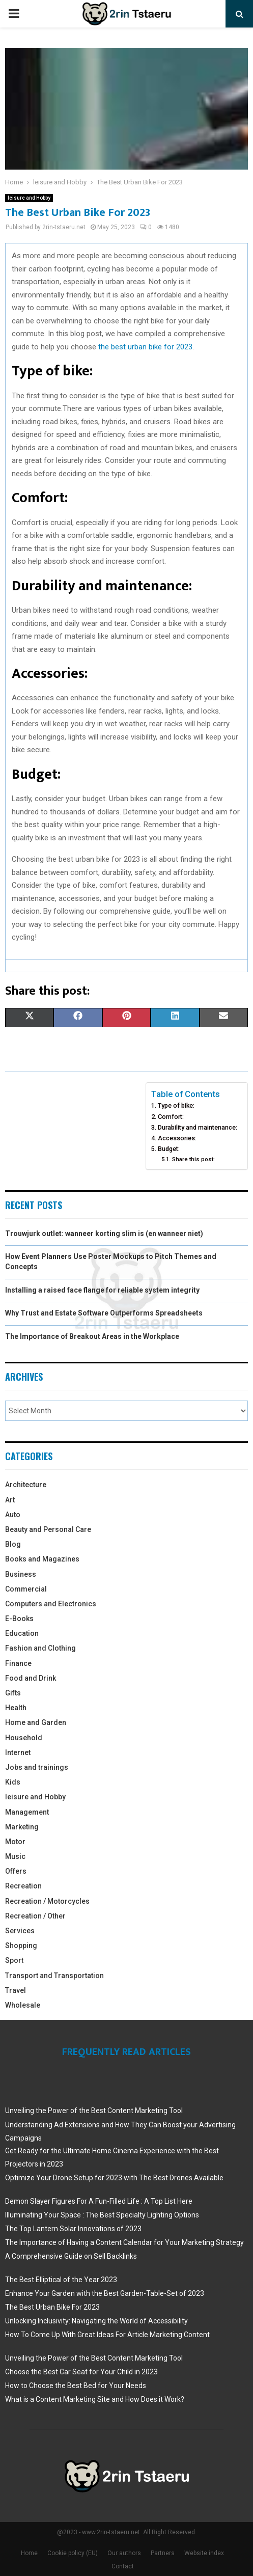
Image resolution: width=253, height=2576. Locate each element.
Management (27, 1812)
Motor (15, 1842)
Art (10, 1500)
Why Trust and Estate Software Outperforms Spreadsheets (104, 1313)
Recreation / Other (35, 1916)
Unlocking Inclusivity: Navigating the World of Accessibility (96, 2321)
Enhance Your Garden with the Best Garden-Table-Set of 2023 (104, 2293)
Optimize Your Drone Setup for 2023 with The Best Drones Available (114, 2178)
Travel (15, 1990)
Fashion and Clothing (40, 1648)
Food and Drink (30, 1678)
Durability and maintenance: (197, 1127)
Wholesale (22, 2005)
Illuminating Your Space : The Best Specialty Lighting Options (102, 2215)
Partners (163, 2553)
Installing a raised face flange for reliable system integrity (102, 1290)
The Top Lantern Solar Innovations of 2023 (73, 2229)
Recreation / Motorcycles (47, 1901)
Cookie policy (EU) (72, 2553)
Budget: (169, 1149)
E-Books (19, 1618)
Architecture (25, 1485)
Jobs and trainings (36, 1767)
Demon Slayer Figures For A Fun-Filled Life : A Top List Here (98, 2201)
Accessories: (177, 1138)
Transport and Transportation (54, 1975)
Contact (122, 2566)
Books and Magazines (42, 1559)
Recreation (23, 1886)
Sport (14, 1960)
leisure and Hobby (29, 198)
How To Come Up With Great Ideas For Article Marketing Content (107, 2335)
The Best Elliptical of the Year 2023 (61, 2280)
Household (23, 1738)
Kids (12, 1782)
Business (20, 1574)
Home (29, 2553)
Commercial (26, 1589)
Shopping (21, 1945)
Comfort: (171, 1116)
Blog (13, 1544)
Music (15, 1856)
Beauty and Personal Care (48, 1529)
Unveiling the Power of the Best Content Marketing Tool (94, 2110)
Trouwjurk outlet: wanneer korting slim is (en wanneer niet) (104, 1233)
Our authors (124, 2553)
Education (22, 1633)
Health (15, 1708)
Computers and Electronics (50, 1604)
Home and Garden (35, 1722)
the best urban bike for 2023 (145, 346)
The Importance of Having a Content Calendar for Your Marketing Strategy (124, 2242)
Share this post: (193, 1159)
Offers (15, 1871)
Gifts (13, 1693)
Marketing (22, 1827)
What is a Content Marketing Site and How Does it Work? (94, 2399)
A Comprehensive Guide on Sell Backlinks (71, 2256)
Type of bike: (176, 1105)
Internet (18, 1752)
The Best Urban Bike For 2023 (52, 2307)
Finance (18, 1663)
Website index (204, 2553)
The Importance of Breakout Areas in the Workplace (92, 1336)
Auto (12, 1515)
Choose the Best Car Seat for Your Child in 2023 (81, 2372)
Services (20, 1931)
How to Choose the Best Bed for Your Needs (75, 2385)
